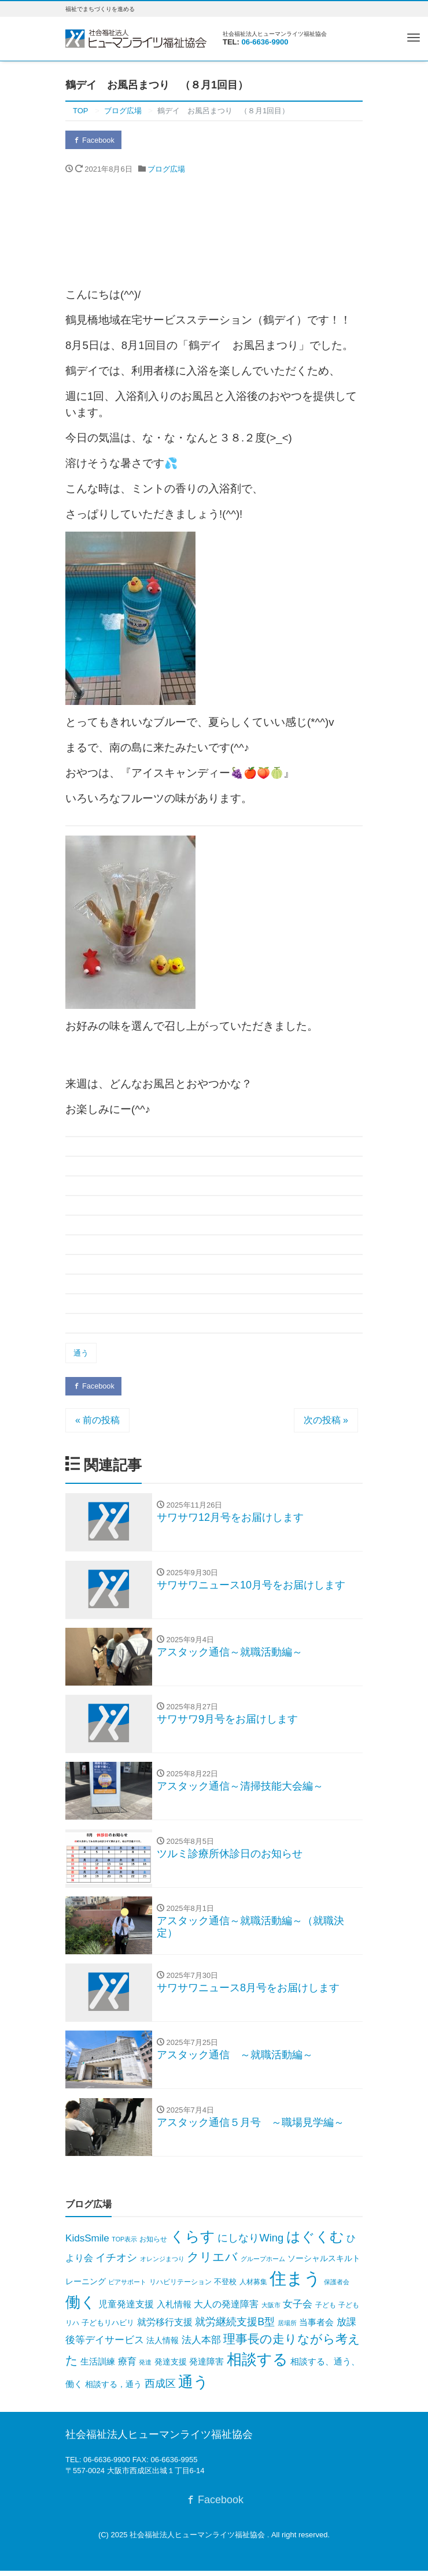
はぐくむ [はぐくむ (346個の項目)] (315, 2242)
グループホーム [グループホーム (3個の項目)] (263, 2264)
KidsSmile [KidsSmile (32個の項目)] (87, 2243)
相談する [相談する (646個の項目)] (257, 2365)
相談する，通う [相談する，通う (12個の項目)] (113, 2390)
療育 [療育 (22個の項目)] (127, 2367)
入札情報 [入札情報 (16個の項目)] (174, 2310)
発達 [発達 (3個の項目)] (145, 2368)
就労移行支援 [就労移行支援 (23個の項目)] (165, 2327)
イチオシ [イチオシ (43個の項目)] (116, 2263)
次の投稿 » (326, 1421)
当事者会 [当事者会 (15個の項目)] (316, 2327)
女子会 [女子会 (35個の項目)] (297, 2309)
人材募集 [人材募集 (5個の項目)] (253, 2288)
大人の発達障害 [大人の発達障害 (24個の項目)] (226, 2309)
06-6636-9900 (265, 42)
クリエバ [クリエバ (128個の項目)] (212, 2262)
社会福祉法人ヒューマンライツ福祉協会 (198, 2540)
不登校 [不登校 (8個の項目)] (225, 2287)
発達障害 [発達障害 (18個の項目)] (206, 2367)
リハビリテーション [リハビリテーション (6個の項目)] (180, 2288)
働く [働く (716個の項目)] (80, 2308)
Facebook (94, 140)
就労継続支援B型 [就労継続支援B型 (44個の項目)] (235, 2327)
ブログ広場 (166, 169)
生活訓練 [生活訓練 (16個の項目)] (97, 2367)
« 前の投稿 (97, 1421)
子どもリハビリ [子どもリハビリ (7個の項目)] (108, 2327)
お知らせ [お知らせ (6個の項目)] (153, 2244)
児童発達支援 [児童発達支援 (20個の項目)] (126, 2310)
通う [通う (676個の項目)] (193, 2387)
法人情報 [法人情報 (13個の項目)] (162, 2345)
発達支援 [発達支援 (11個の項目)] (170, 2367)
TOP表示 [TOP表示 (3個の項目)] (124, 2244)
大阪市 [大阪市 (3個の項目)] (271, 2310)
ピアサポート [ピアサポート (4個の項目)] (127, 2287)
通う (80, 1353)
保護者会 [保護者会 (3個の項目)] (336, 2287)
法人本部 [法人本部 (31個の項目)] (201, 2345)
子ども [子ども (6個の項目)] (325, 2311)
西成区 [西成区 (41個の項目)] (160, 2389)
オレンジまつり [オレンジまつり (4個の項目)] (162, 2264)
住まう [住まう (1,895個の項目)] (295, 2283)
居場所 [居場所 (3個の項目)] (287, 2328)
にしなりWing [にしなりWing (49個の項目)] (250, 2243)
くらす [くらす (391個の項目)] (192, 2242)
